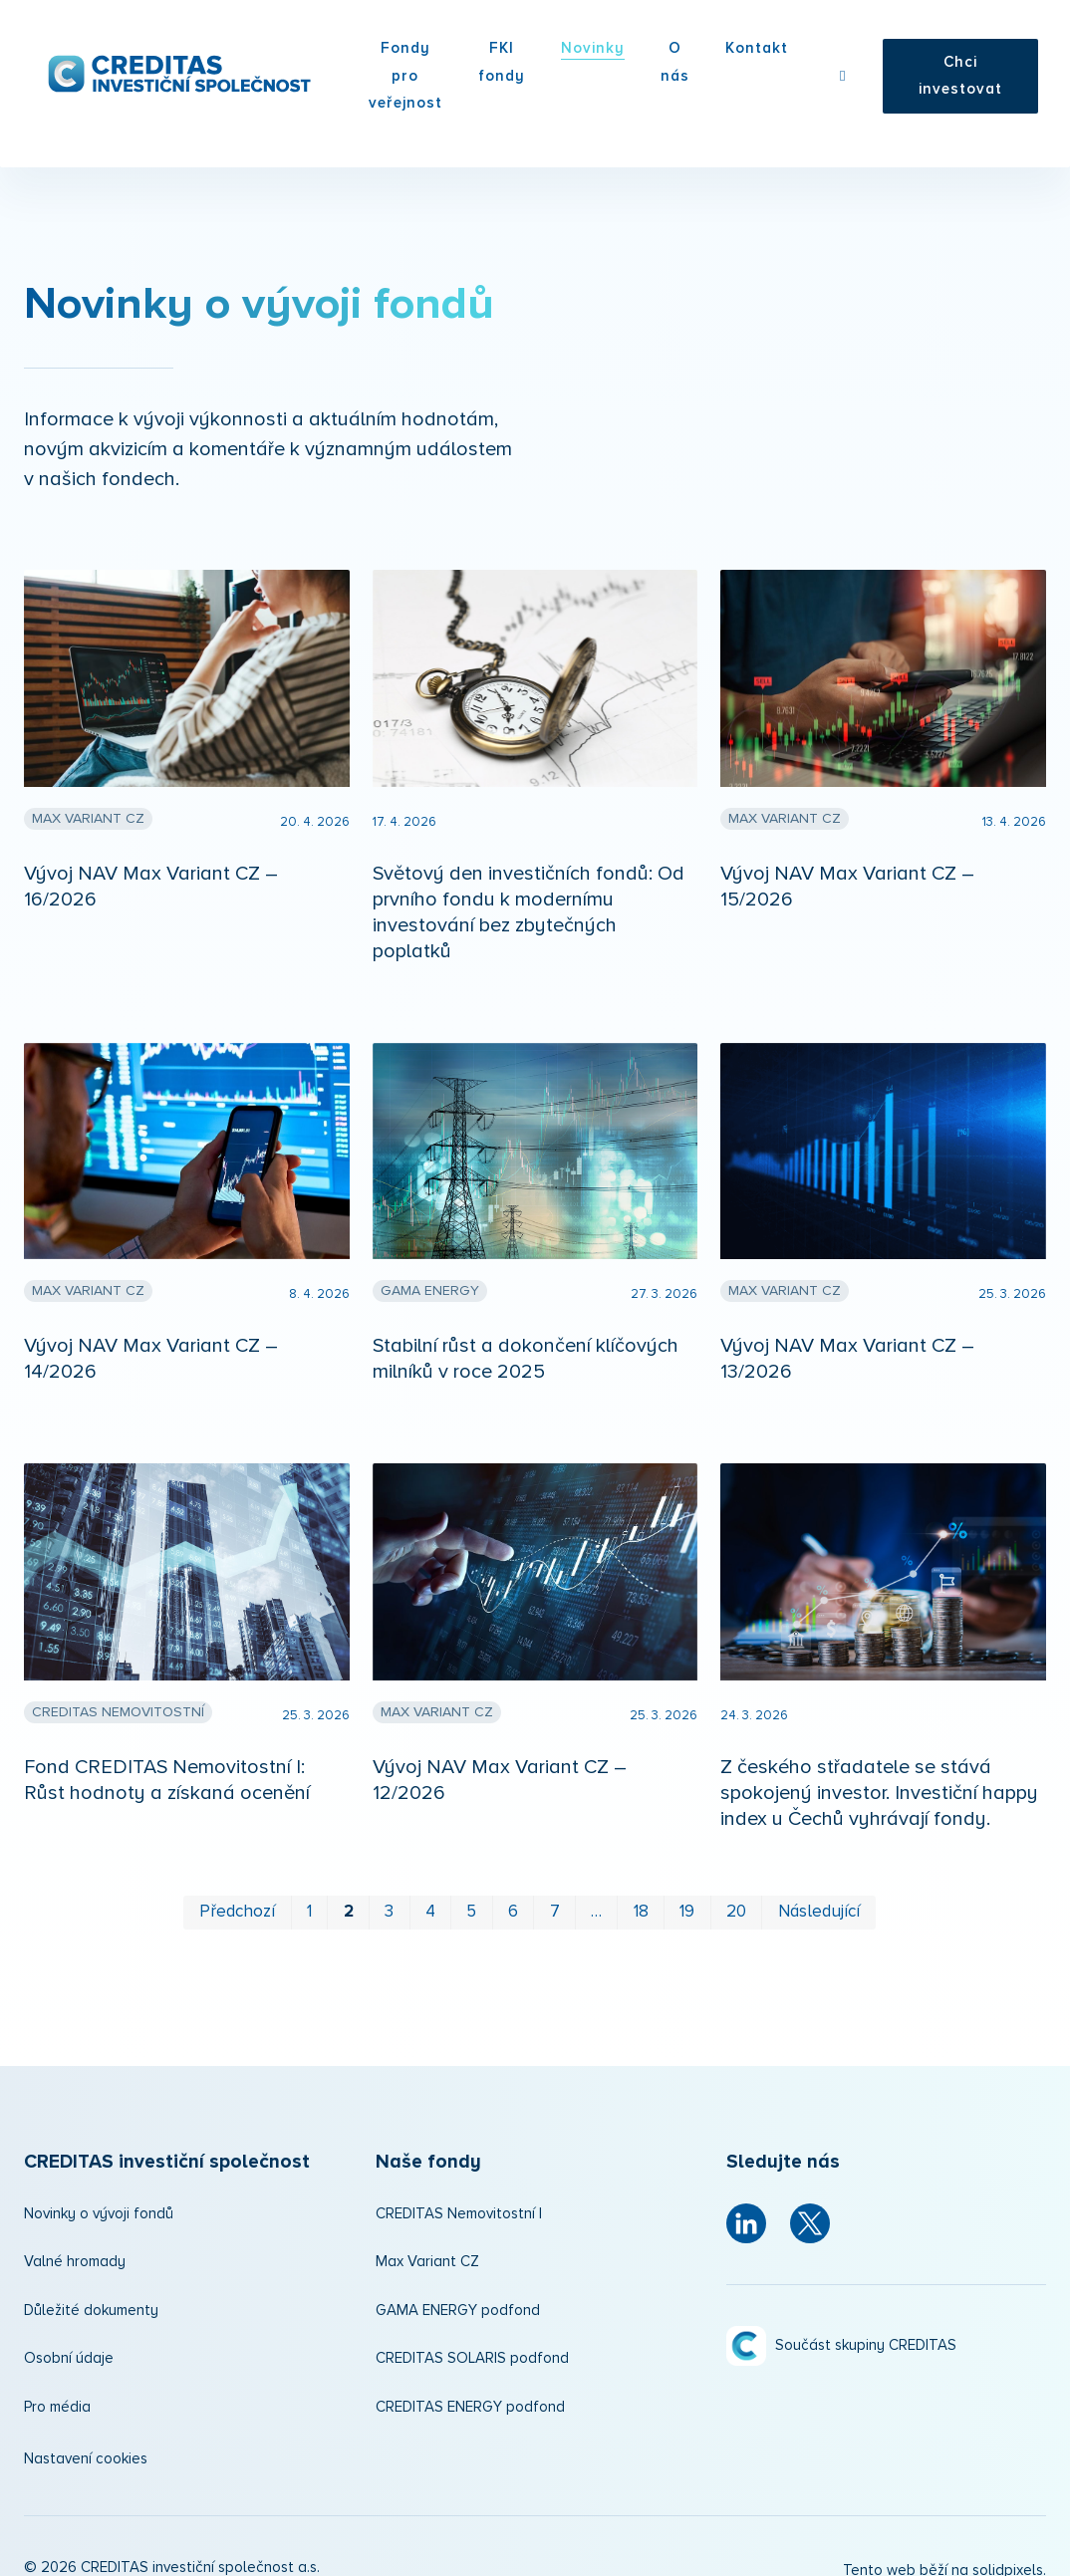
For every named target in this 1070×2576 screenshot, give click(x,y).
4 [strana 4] (430, 1891)
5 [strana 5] (471, 1891)
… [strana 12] (596, 1891)
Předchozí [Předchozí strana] (237, 1891)
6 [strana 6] (513, 1891)
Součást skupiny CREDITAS (865, 2275)
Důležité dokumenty (91, 2289)
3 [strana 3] (389, 1891)
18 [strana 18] (641, 1891)
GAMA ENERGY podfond (458, 2289)
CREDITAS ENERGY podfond (470, 2386)
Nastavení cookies (85, 2438)
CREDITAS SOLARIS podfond (472, 2337)
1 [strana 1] (309, 1891)
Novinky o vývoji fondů (98, 2193)
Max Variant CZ (427, 2240)
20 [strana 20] (736, 1891)
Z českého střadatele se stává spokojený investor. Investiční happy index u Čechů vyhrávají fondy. (879, 1772)
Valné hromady (75, 2240)
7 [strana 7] (555, 1891)
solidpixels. (1009, 2549)
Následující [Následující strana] (819, 1891)
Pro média (57, 2386)
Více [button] (761, 58)
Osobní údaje (69, 2337)
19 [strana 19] (686, 1891)
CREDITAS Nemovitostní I (459, 2193)
